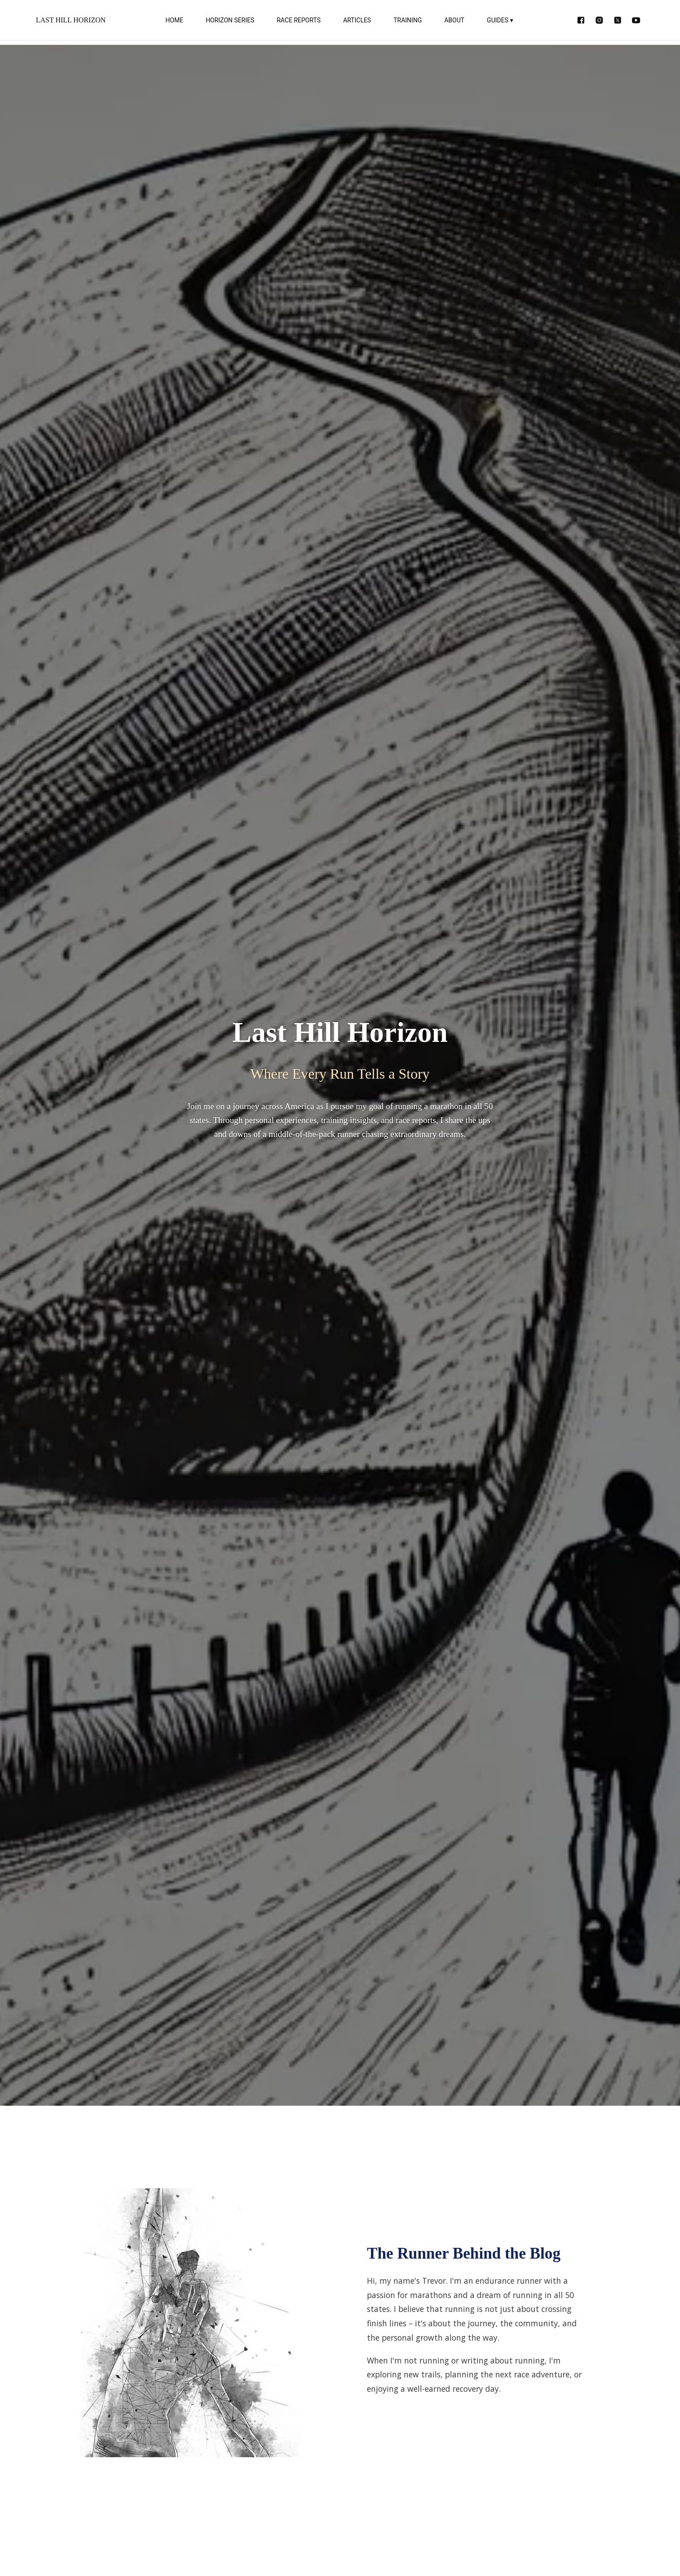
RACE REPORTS (299, 20)
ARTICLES (357, 20)
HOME (174, 20)
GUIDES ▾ (500, 20)
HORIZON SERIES (230, 20)
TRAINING (407, 20)
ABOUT (454, 20)
